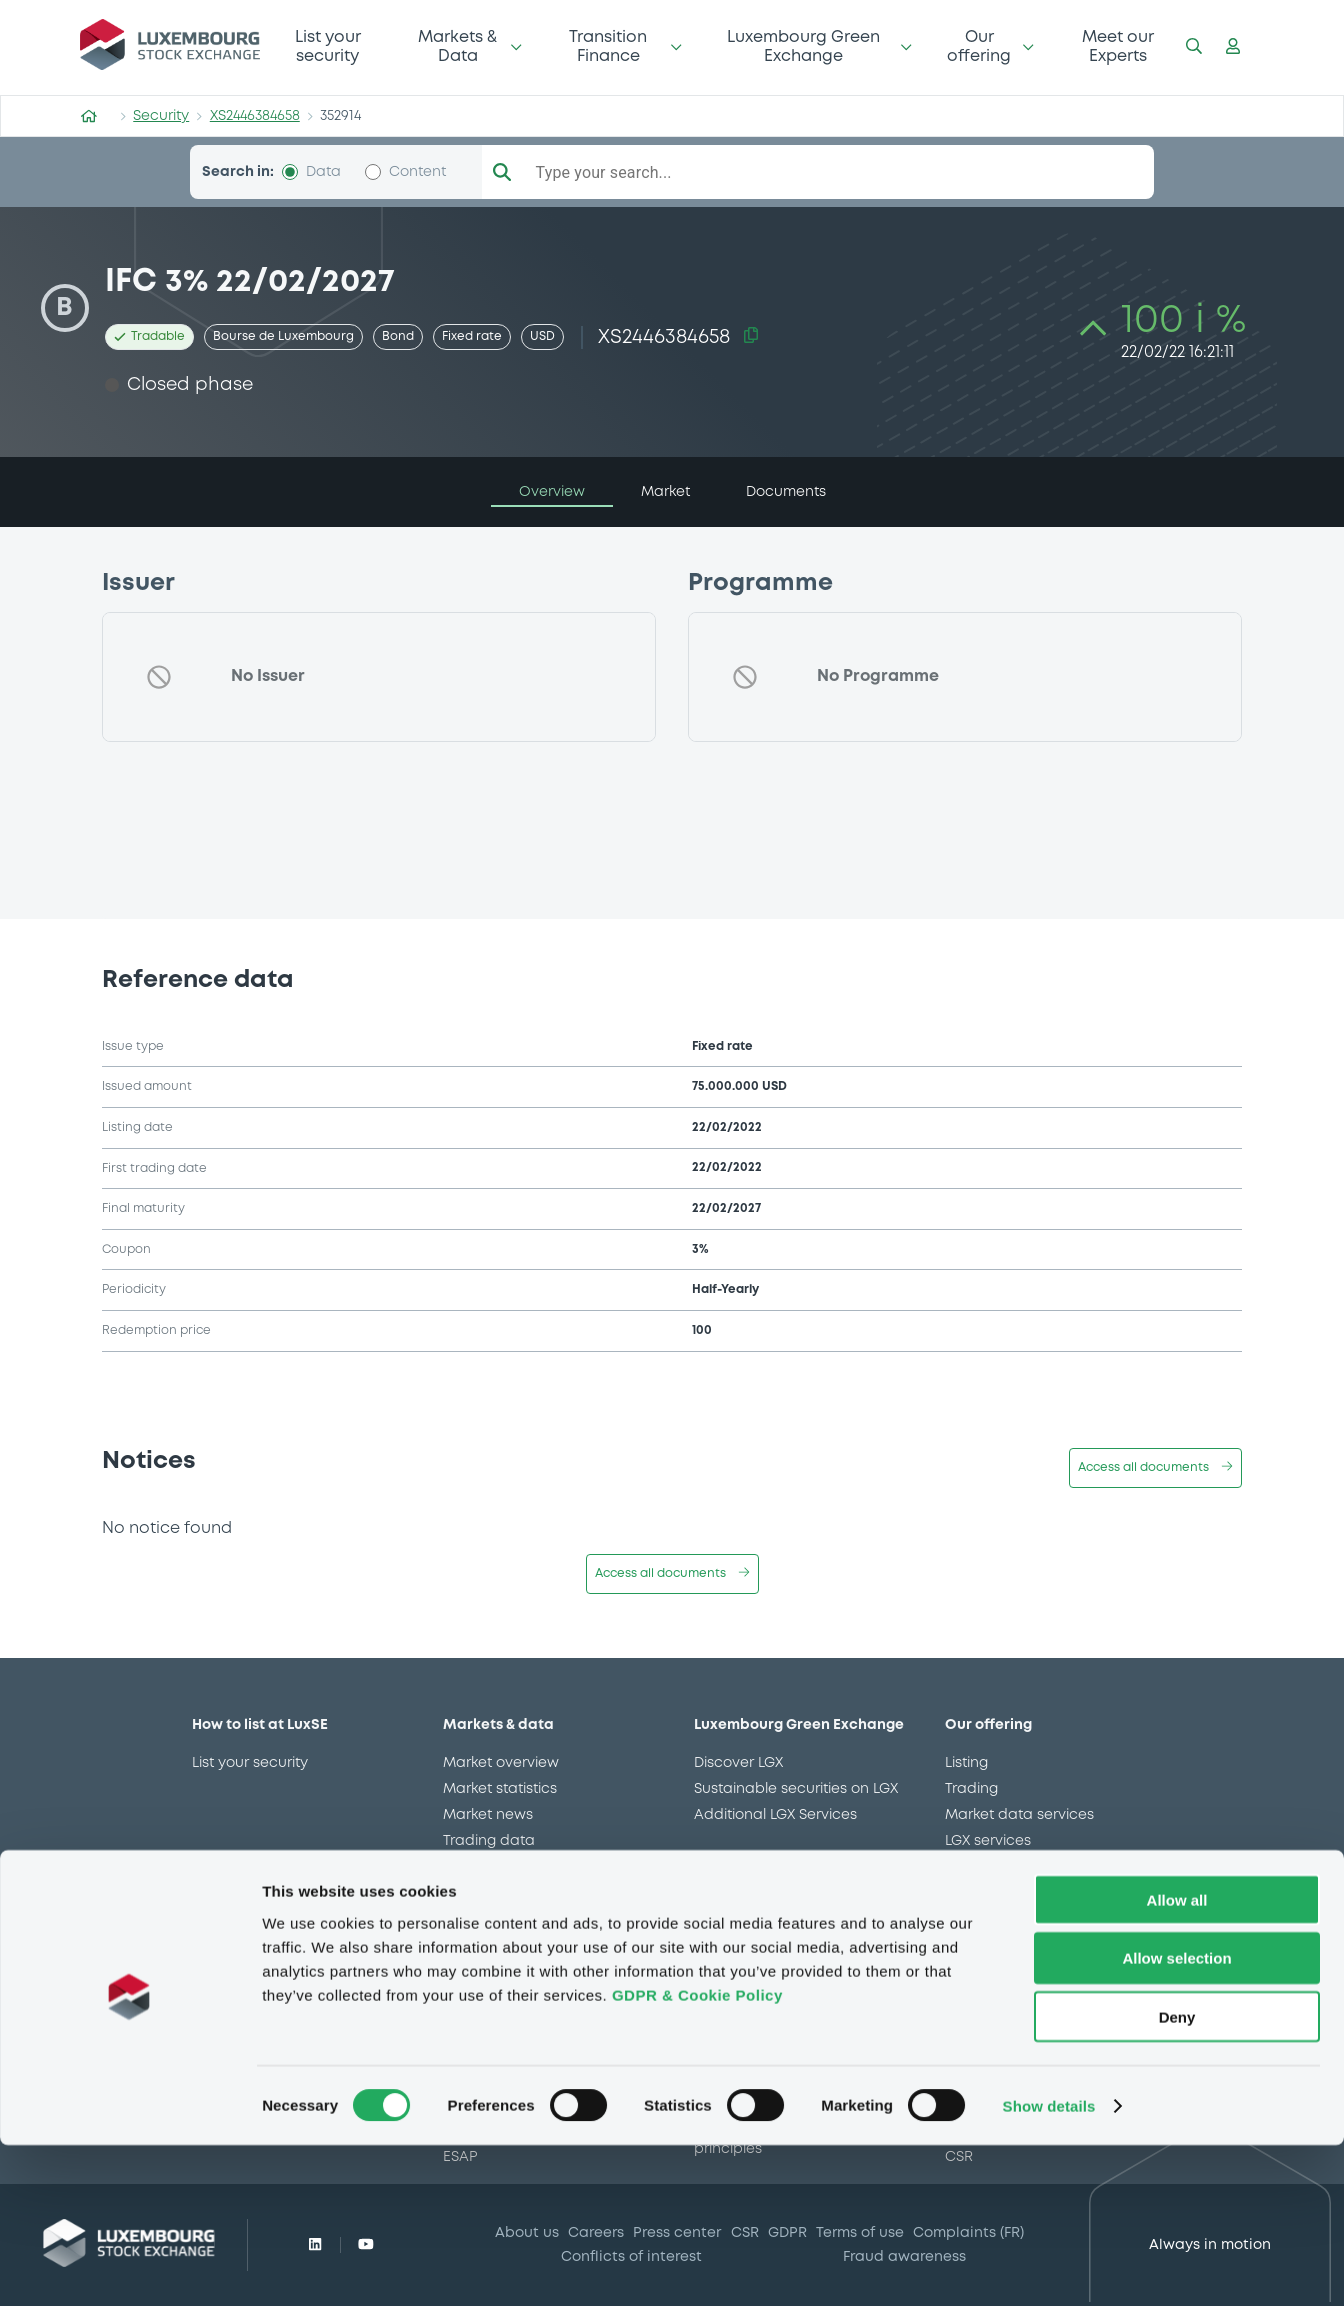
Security (161, 116)
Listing (966, 1763)
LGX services (988, 1841)
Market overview (501, 1763)
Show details (1049, 2266)
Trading (971, 1789)
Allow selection (1176, 2119)
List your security (328, 46)
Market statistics (500, 1789)
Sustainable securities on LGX (796, 1789)
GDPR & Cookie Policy (697, 2155)
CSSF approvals (498, 1867)
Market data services (1019, 1815)
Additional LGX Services (775, 1815)
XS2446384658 (255, 116)
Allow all (1177, 2060)
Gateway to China (1009, 1893)
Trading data (489, 1841)
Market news (488, 1815)
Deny (1177, 2178)
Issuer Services (996, 1867)
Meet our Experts (1118, 46)
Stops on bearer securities (1036, 1919)
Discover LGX (738, 1763)
